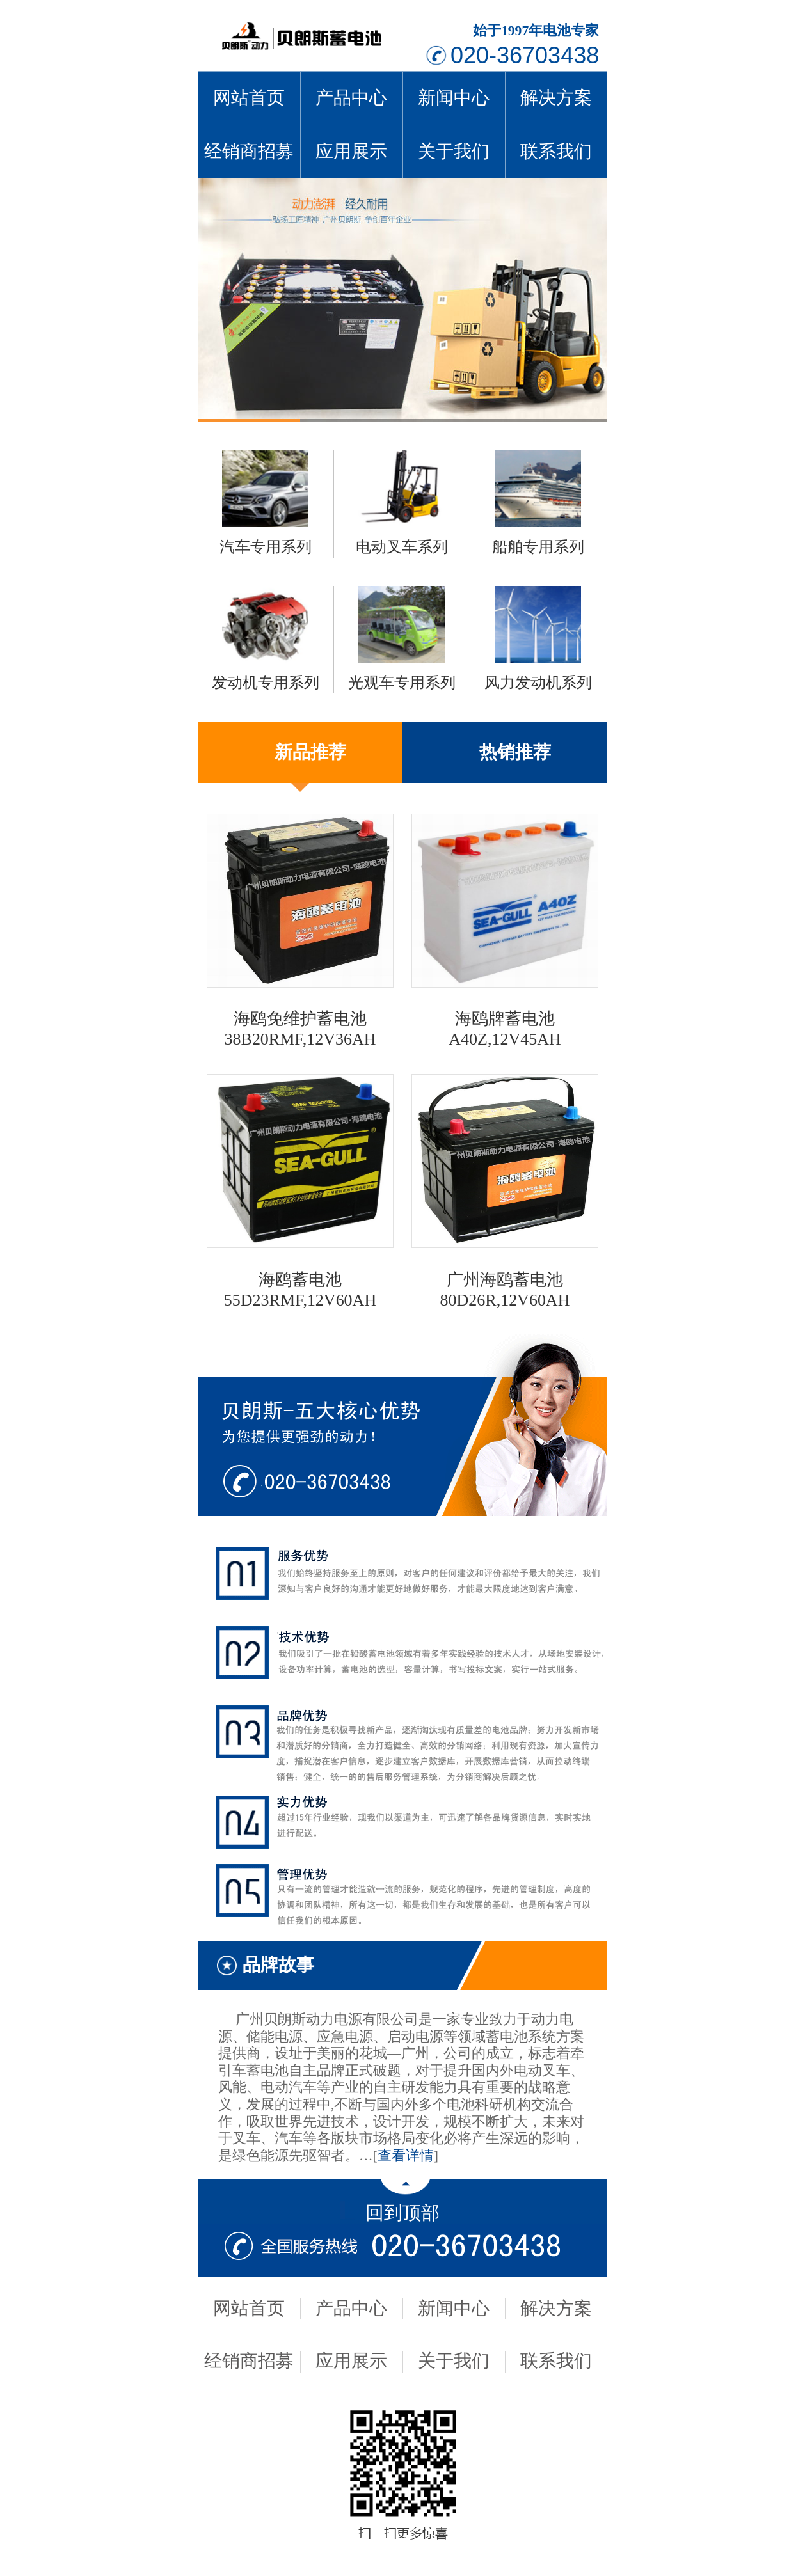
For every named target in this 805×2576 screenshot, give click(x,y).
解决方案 (556, 97)
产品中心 (351, 97)
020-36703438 (524, 55)
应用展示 (351, 151)
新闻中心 (454, 97)
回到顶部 (402, 2212)
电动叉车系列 (402, 547)
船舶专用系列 (538, 547)
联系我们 (556, 151)
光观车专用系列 (402, 682)
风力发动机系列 (538, 682)
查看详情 (406, 2155)
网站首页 (249, 97)
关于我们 (454, 151)
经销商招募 (249, 151)
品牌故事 (278, 1965)
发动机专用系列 (265, 682)
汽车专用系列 (265, 547)
